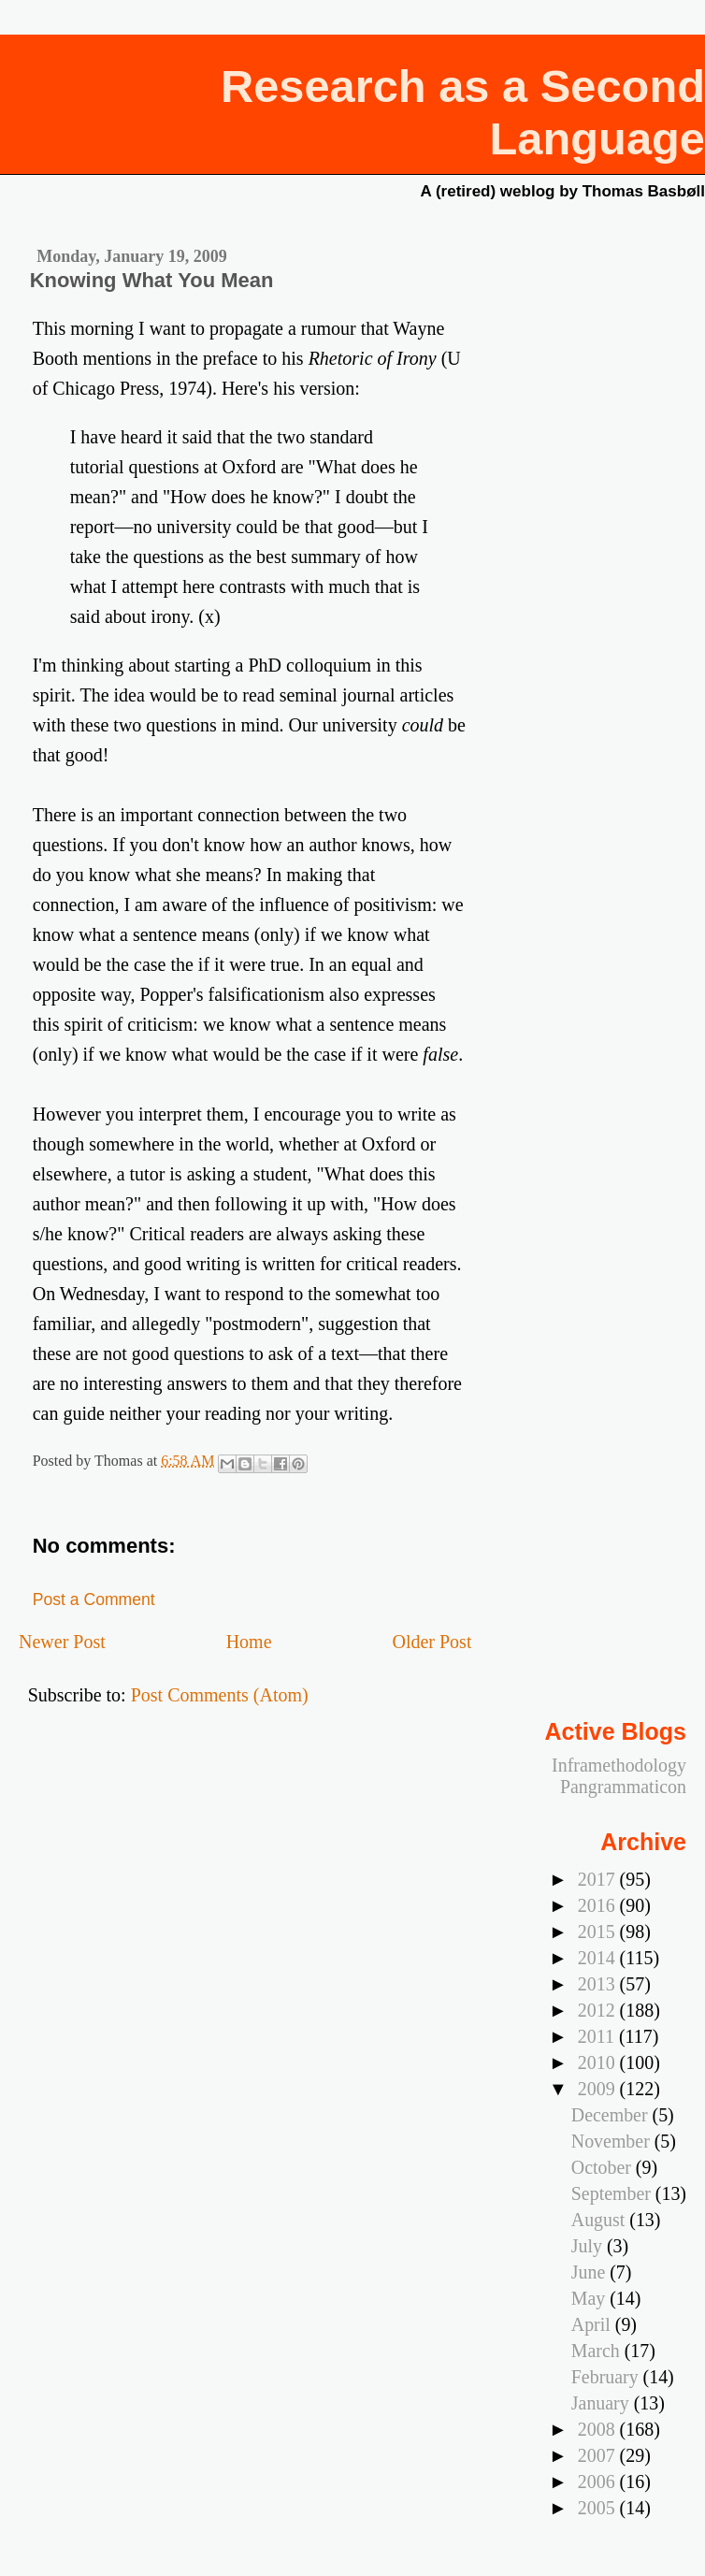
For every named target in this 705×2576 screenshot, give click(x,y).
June (590, 2272)
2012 (599, 2010)
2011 (598, 2036)
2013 (599, 1984)
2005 (599, 2507)
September (613, 2193)
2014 (599, 1957)
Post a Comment (94, 1599)
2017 (599, 1879)
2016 (599, 1905)
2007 (599, 2455)
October (603, 2167)
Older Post (431, 1641)
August (600, 2219)
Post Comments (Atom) (220, 1695)
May (590, 2298)
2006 (599, 2481)
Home (249, 1641)
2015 (599, 1931)
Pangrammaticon (623, 1786)
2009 (599, 2088)
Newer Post (62, 1641)
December (612, 2115)
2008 (599, 2429)
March (598, 2350)
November (613, 2141)
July (589, 2246)
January (602, 2403)
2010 (599, 2062)
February (607, 2376)
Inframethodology (619, 1765)
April (593, 2324)
